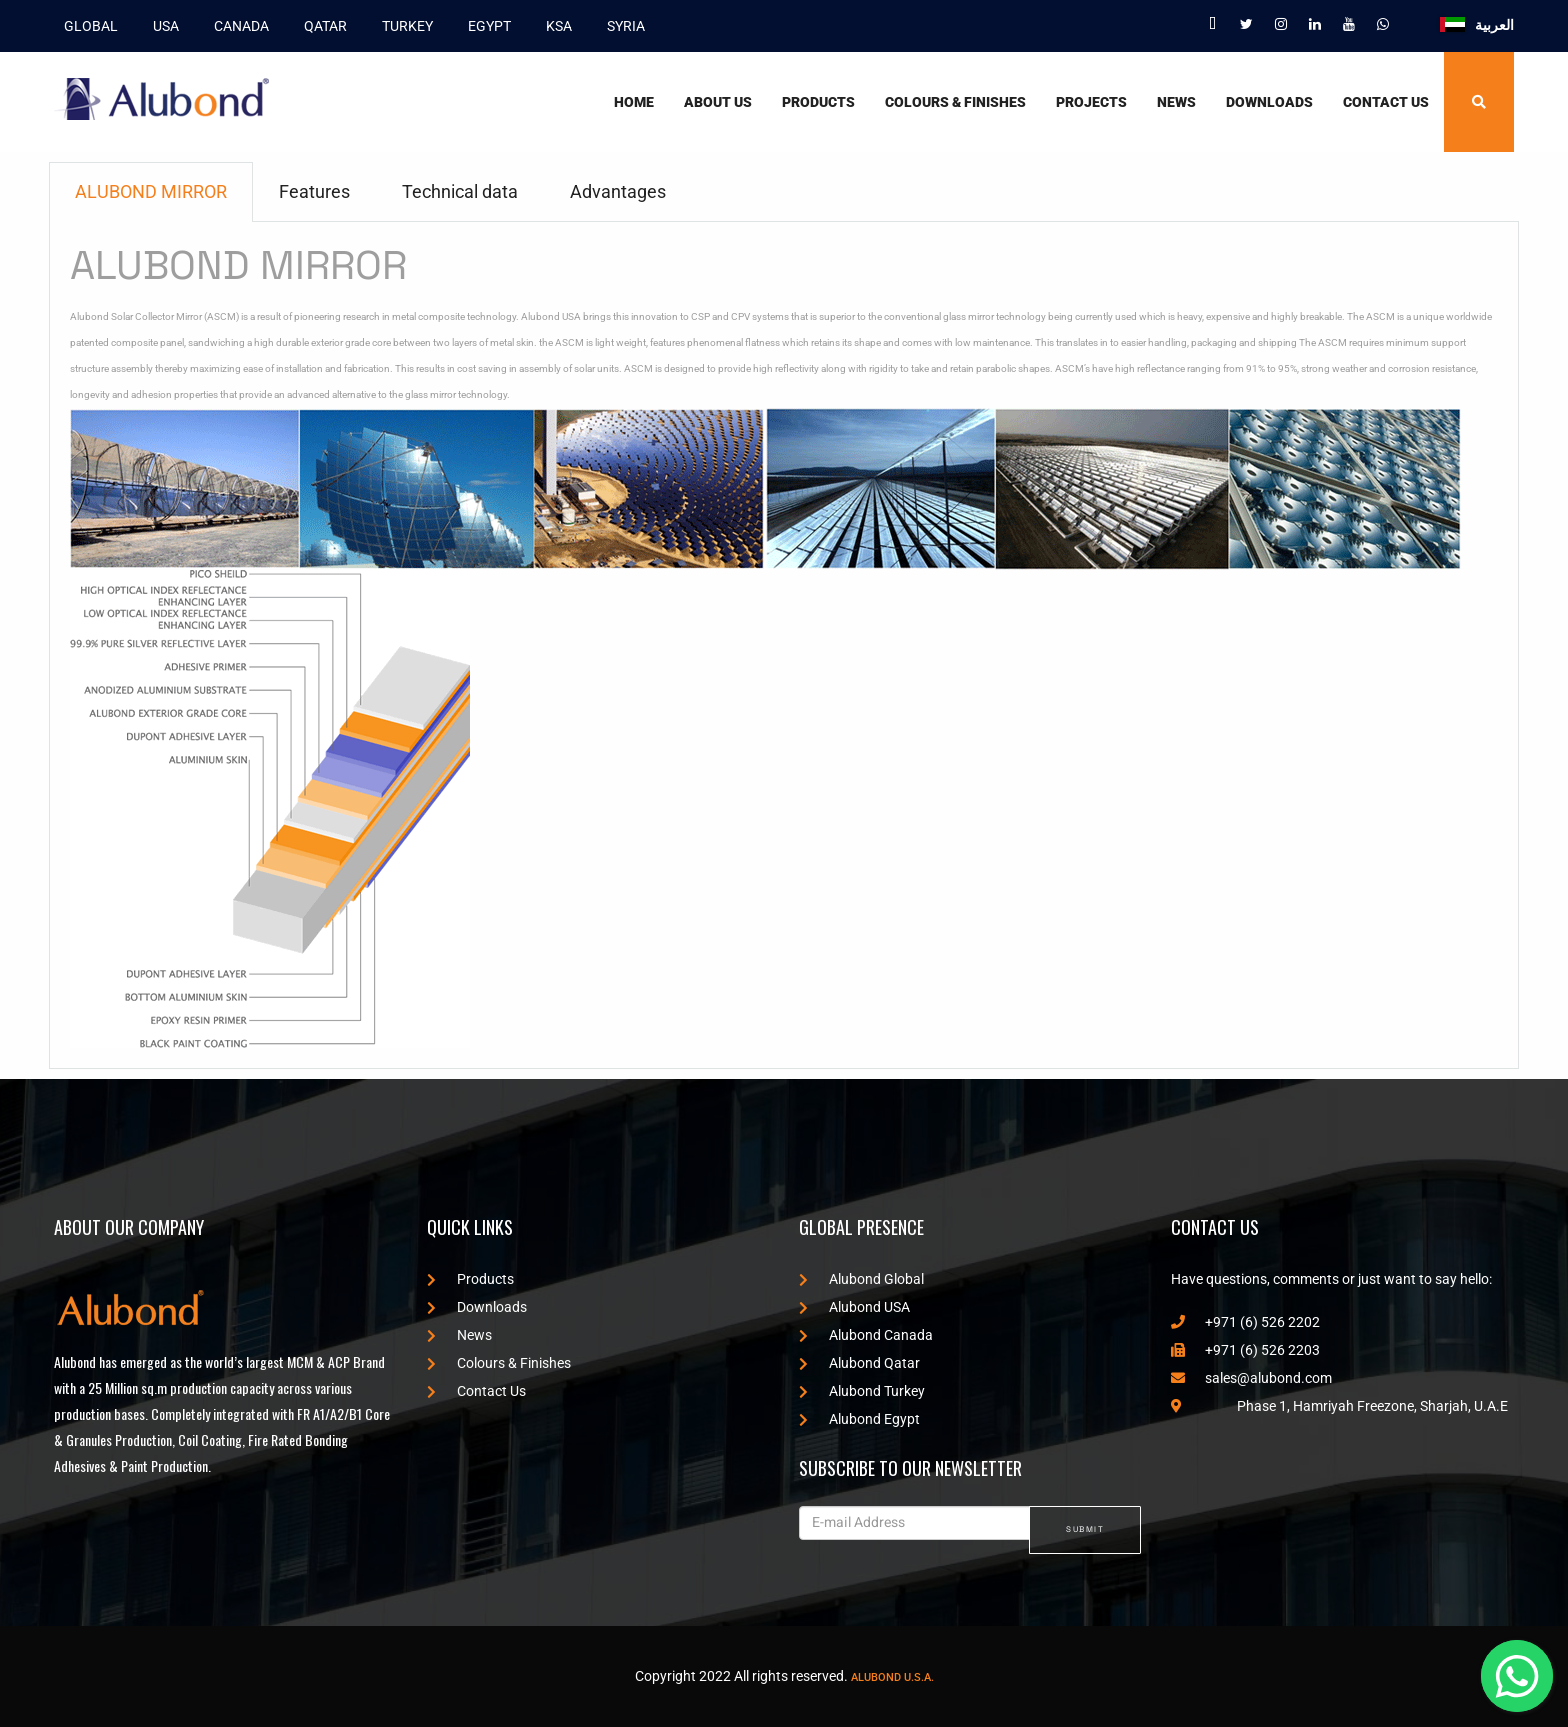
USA (161, 24)
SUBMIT (1085, 1528)
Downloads (1269, 101)
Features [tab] (314, 190)
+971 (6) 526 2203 (1245, 1349)
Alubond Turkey (862, 1390)
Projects (1091, 101)
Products (818, 101)
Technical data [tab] (460, 190)
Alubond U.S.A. (892, 1676)
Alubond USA (854, 1306)
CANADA (236, 24)
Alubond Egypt (859, 1418)
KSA (554, 24)
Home (634, 101)
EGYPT (484, 24)
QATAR (320, 24)
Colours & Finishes (955, 101)
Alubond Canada (866, 1334)
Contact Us (1386, 101)
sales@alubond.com (1251, 1377)
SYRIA (621, 24)
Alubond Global (861, 1278)
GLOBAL (86, 24)
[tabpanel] (784, 644)
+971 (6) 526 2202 (1245, 1321)
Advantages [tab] (618, 190)
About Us (718, 101)
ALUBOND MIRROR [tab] (151, 190)
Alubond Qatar (859, 1362)
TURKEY (402, 24)
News (1176, 101)
